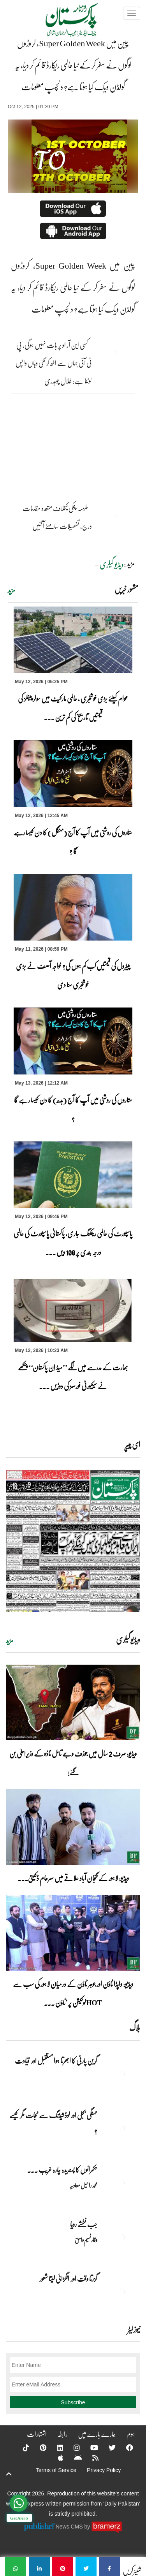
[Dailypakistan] (62, 22)
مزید (11, 590)
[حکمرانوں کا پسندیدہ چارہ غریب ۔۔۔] (120, 2183)
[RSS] (90, 2457)
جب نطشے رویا (83, 2224)
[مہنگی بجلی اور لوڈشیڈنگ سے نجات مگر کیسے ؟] (120, 2128)
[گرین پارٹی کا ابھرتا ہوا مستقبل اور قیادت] (120, 2074)
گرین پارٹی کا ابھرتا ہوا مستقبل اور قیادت (56, 2060)
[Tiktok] (21, 2447)
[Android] (73, 2457)
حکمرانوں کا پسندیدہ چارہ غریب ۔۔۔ (62, 2169)
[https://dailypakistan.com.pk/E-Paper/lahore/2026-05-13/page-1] (73, 1541)
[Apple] (55, 2457)
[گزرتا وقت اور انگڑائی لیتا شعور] (120, 2292)
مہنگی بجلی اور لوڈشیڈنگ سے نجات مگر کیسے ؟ (53, 2122)
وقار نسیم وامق (86, 2240)
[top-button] (9, 2474)
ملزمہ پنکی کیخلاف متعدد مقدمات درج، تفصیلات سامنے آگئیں (57, 517)
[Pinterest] (38, 2447)
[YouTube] (89, 2447)
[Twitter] (107, 2447)
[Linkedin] (55, 2447)
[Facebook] (124, 2447)
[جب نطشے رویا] (120, 2237)
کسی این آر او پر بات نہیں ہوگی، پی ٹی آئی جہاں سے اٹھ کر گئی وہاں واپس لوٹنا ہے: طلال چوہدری (54, 362)
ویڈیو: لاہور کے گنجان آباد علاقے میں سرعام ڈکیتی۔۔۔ (73, 1878)
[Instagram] (71, 2447)
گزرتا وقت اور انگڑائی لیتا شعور (68, 2278)
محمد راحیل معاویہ (83, 2185)
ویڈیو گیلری (112, 564)
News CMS (70, 2526)
